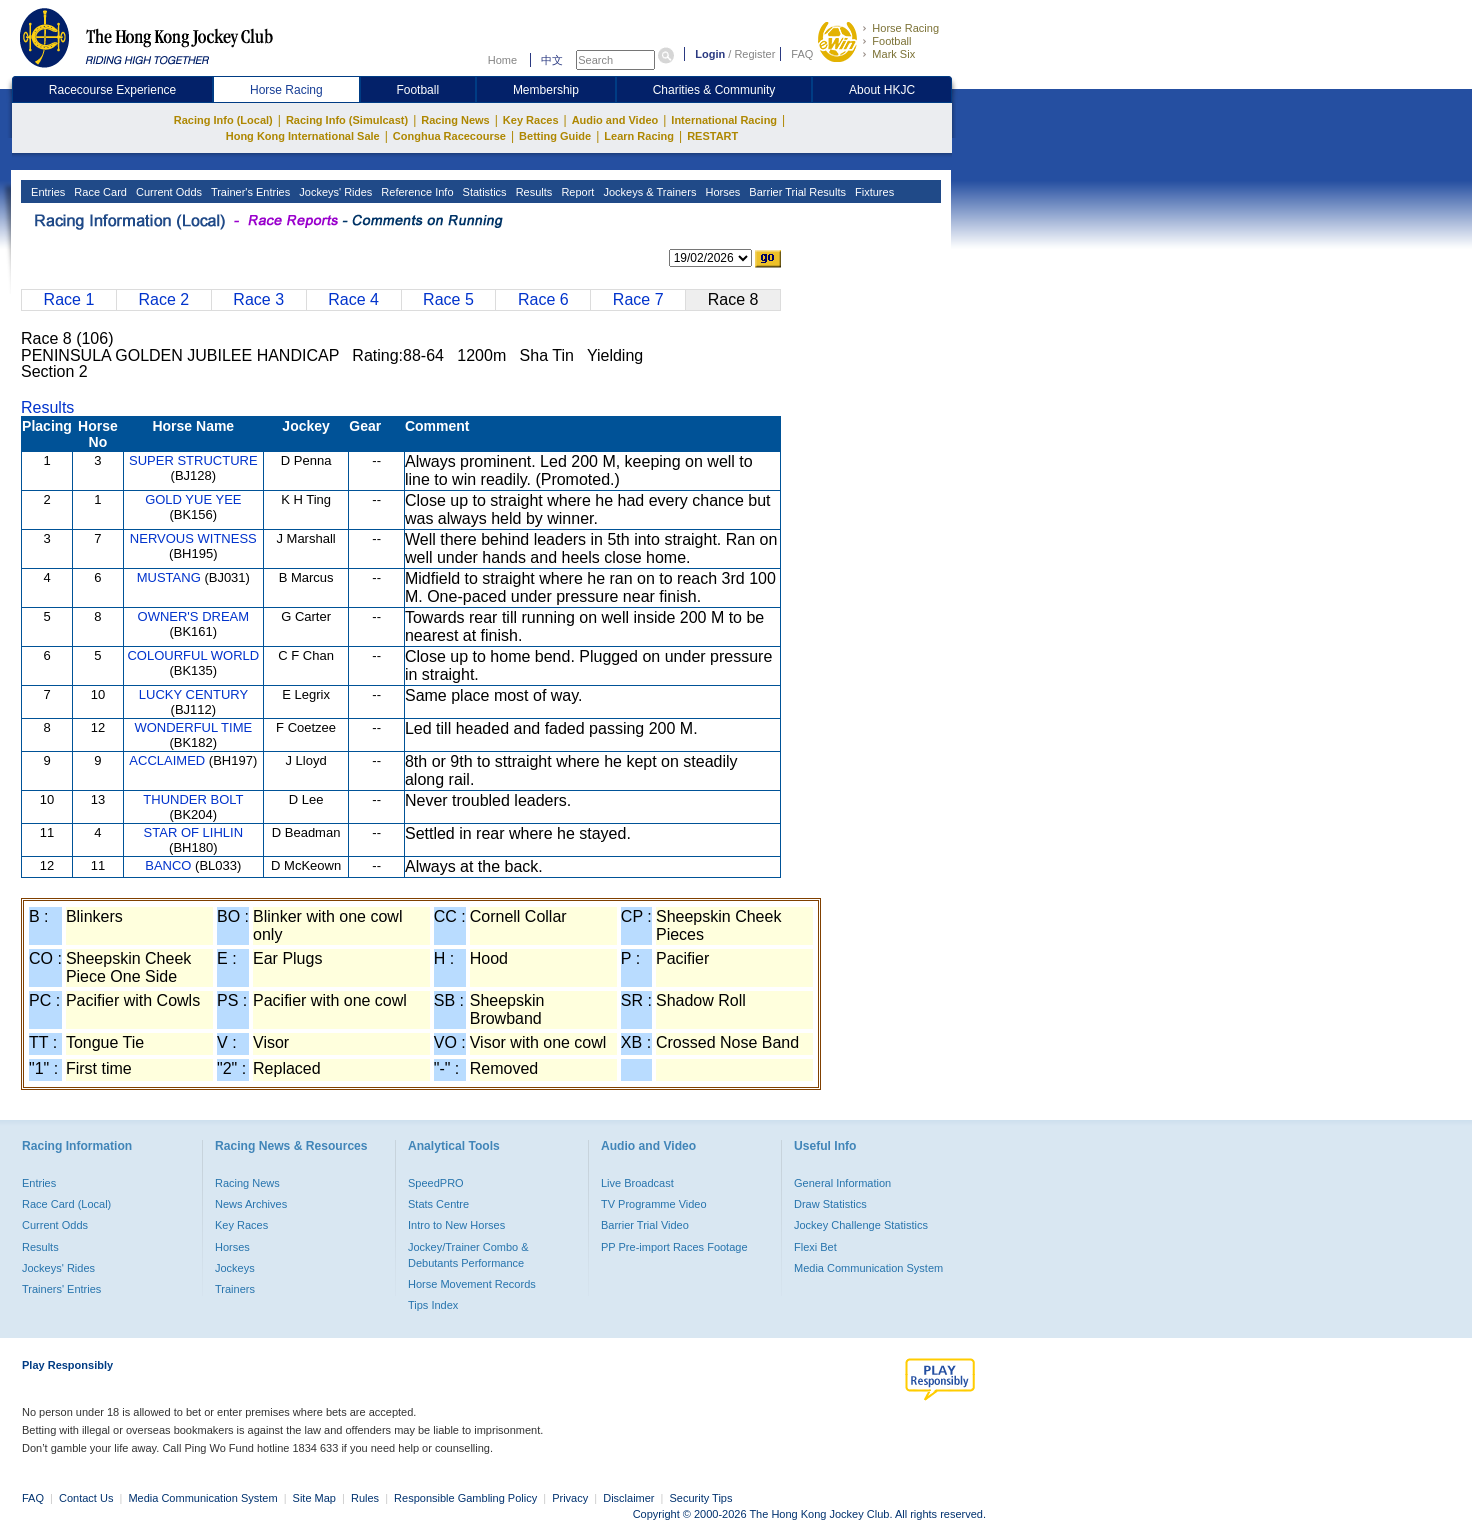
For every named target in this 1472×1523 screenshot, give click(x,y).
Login (710, 54)
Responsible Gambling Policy (465, 1498)
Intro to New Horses (456, 1225)
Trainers (235, 1289)
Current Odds (167, 192)
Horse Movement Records (472, 1284)
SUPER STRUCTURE (193, 460)
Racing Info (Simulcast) (347, 120)
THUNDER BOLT (193, 799)
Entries (46, 192)
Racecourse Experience (112, 90)
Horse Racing (905, 28)
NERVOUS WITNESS (193, 538)
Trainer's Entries (249, 192)
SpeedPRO (436, 1183)
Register (754, 54)
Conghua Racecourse (449, 136)
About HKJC (882, 90)
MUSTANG (169, 577)
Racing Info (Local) (223, 120)
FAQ (802, 54)
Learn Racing (639, 136)
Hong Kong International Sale (303, 136)
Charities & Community (714, 90)
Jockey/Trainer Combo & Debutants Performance (468, 1255)
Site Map (314, 1498)
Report (576, 192)
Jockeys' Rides (334, 192)
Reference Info (415, 192)
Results (533, 192)
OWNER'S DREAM (194, 616)
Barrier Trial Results (796, 192)
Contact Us (86, 1498)
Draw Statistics (830, 1204)
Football (891, 41)
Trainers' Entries (61, 1289)
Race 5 (448, 299)
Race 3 (258, 299)
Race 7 (638, 299)
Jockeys (235, 1268)
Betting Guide (555, 136)
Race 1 (69, 299)
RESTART (712, 136)
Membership (546, 90)
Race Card (99, 192)
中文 (552, 60)
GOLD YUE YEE (193, 499)
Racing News (455, 120)
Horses (721, 192)
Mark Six (893, 54)
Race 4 (353, 299)
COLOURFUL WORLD (193, 655)
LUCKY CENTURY (193, 694)
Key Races (531, 120)
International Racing (724, 120)
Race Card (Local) (66, 1204)
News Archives (251, 1204)
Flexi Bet (815, 1247)
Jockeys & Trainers (648, 192)
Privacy (570, 1498)
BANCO (168, 865)
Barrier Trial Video (645, 1225)
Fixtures (873, 192)
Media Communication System (868, 1268)
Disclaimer (628, 1498)
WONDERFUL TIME (193, 727)
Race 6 (543, 299)
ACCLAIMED (167, 760)
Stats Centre (438, 1204)
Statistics (483, 192)
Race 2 (163, 299)
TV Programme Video (654, 1204)
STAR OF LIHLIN (193, 832)
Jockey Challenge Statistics (861, 1225)
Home (502, 60)
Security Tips (701, 1498)
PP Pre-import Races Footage (674, 1247)
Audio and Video (615, 120)
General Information (842, 1183)
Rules (366, 1498)
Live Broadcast (637, 1183)
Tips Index (433, 1305)
